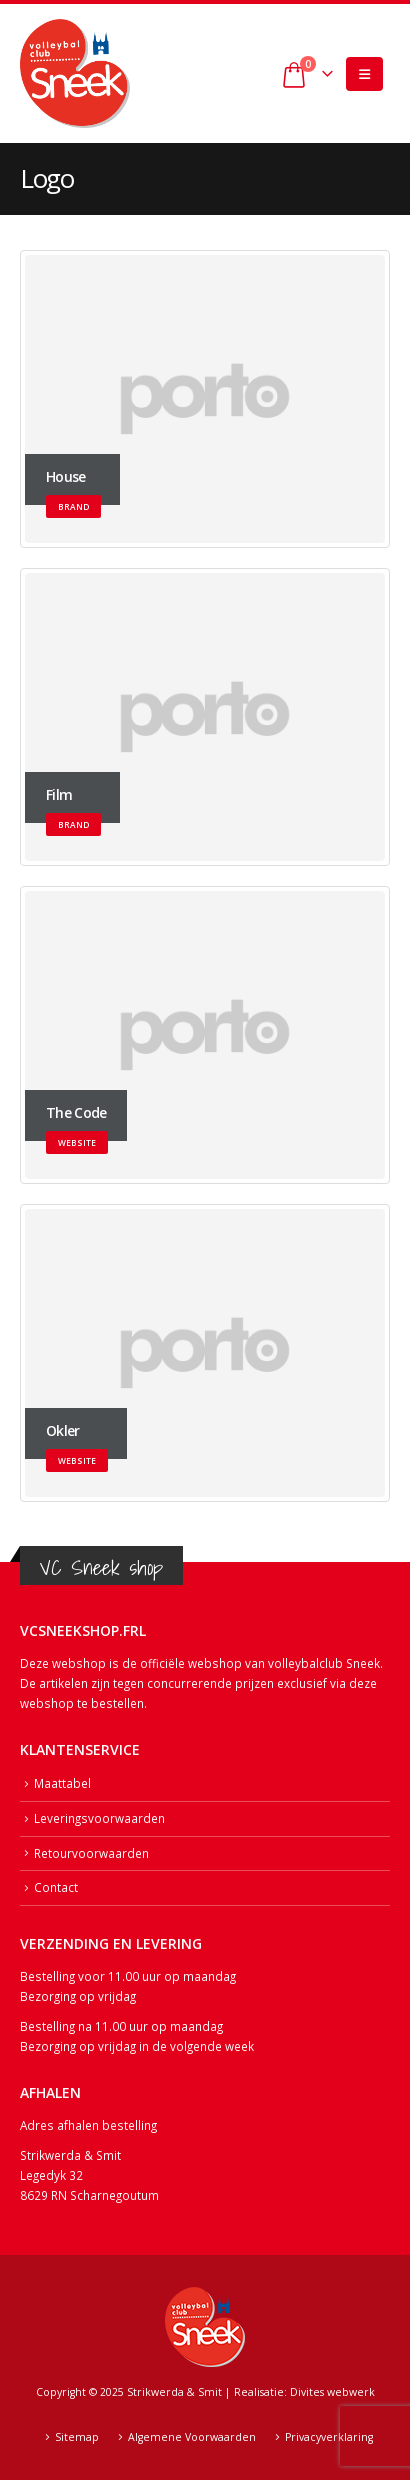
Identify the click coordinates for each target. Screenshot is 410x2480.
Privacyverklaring (329, 2437)
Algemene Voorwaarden (192, 2437)
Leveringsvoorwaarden (99, 1818)
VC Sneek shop (101, 1567)
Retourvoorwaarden (91, 1853)
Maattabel (62, 1783)
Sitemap (77, 2437)
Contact (56, 1887)
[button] (364, 74)
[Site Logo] (75, 73)
